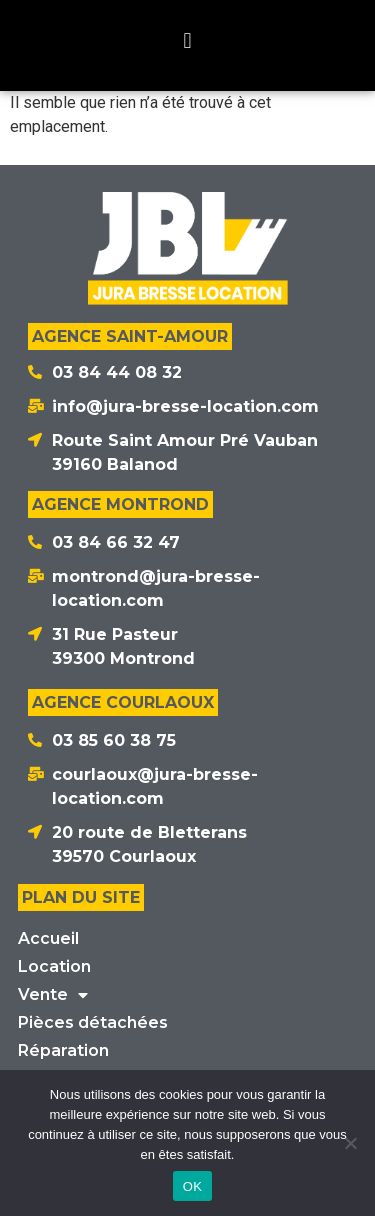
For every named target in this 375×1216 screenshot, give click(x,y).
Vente (53, 995)
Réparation (63, 1050)
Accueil (48, 938)
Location (54, 966)
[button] (187, 40)
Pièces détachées (93, 1022)
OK (192, 1186)
